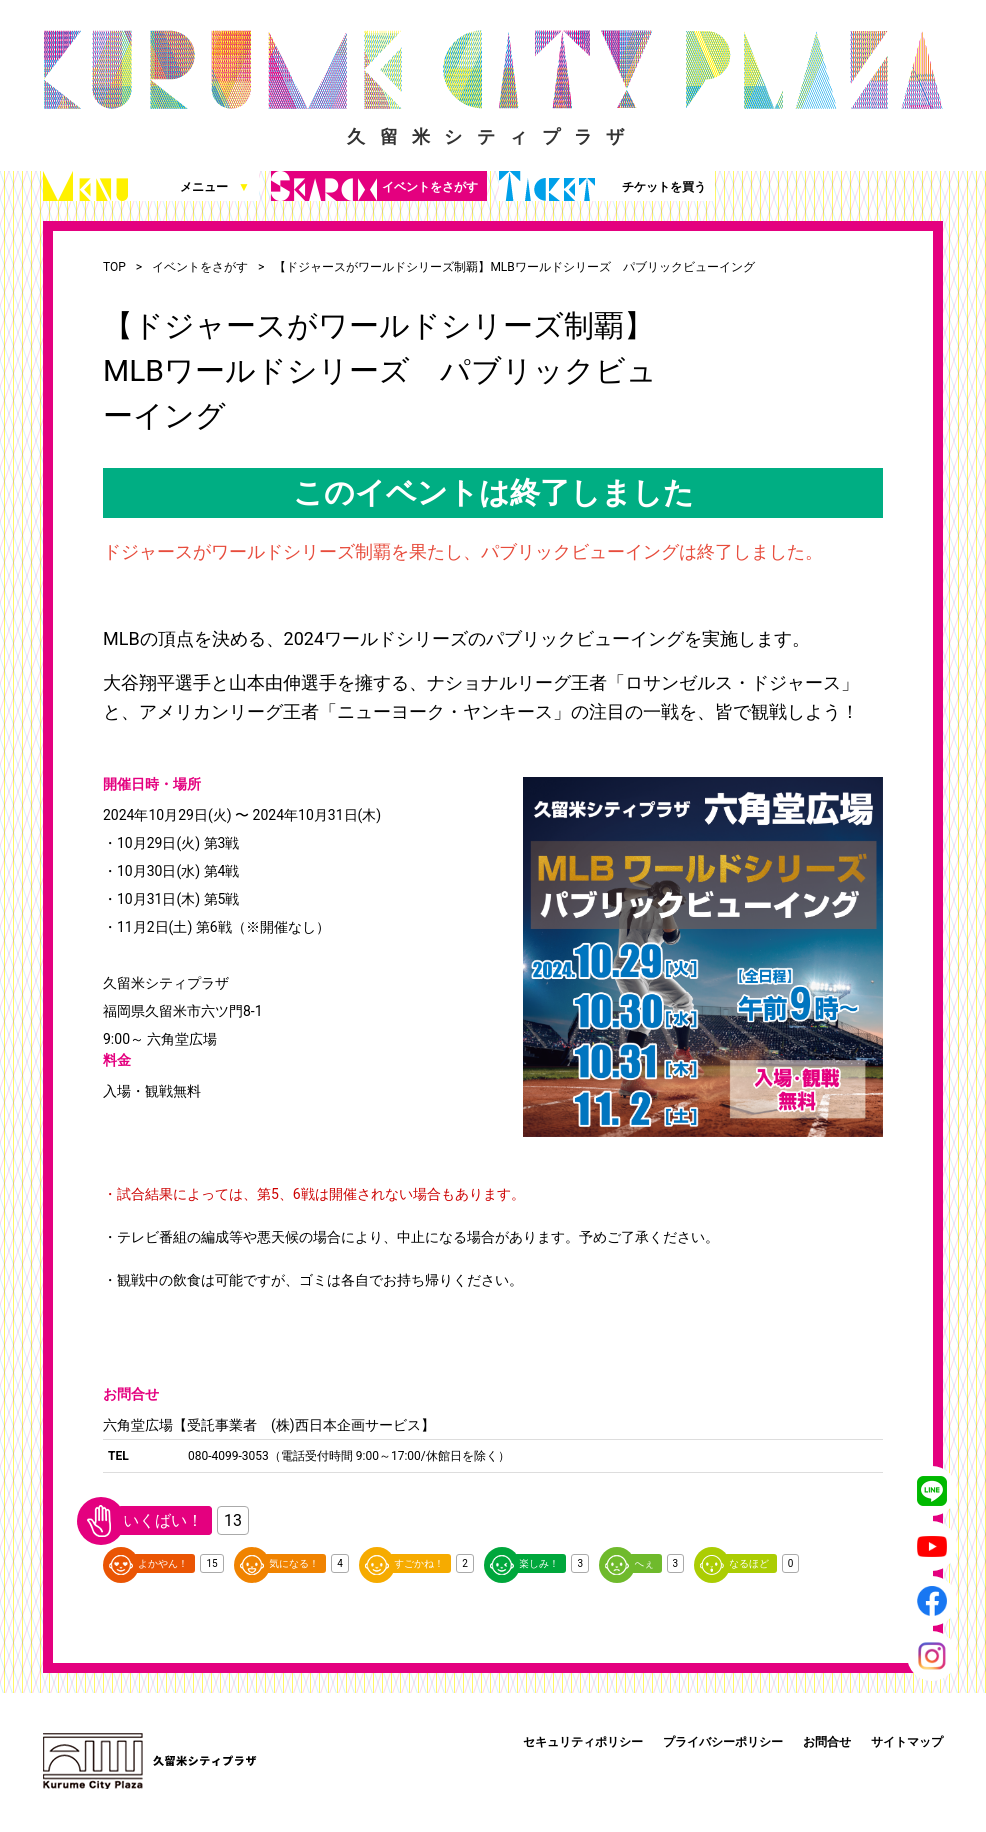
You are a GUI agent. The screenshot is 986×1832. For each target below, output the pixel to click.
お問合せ (827, 1742)
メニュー (146, 186)
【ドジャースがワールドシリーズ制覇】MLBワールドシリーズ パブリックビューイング (514, 267)
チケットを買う (602, 186)
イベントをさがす (374, 186)
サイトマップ (907, 1742)
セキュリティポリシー (583, 1742)
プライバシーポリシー (723, 1742)
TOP (114, 267)
